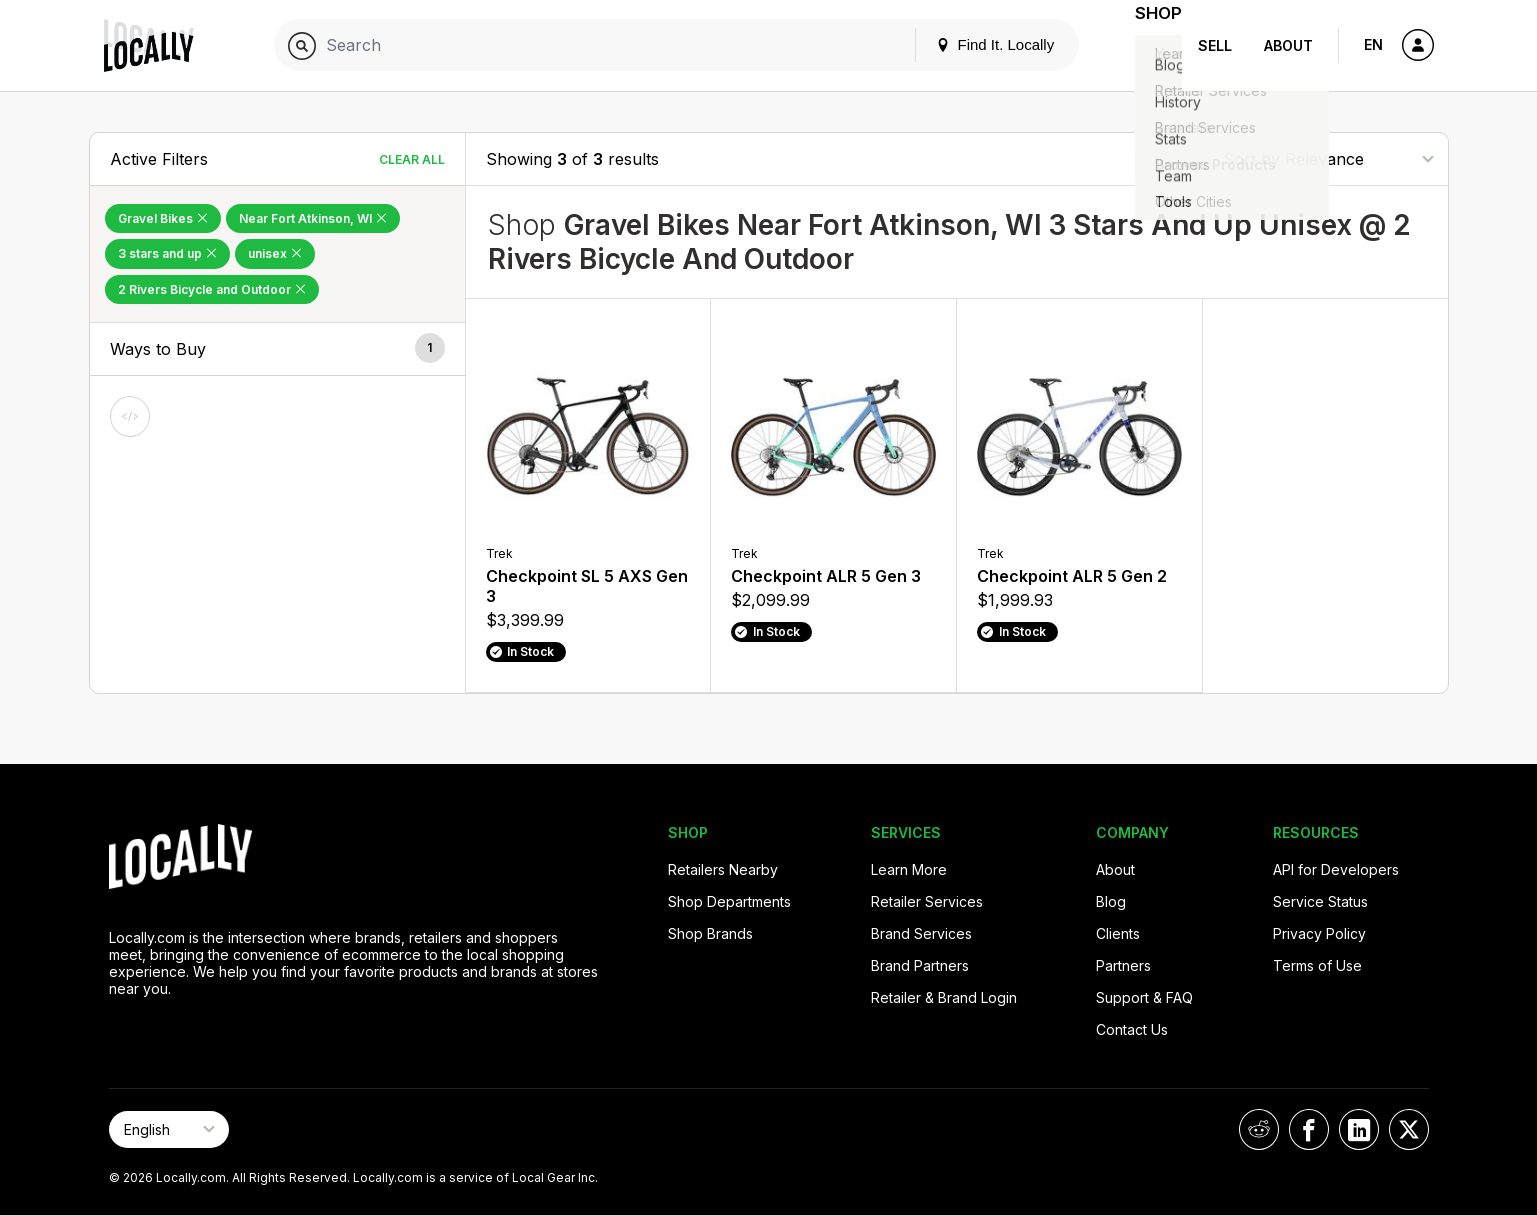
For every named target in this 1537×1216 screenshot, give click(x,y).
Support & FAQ (1144, 997)
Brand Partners (920, 965)
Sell (1215, 45)
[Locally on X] (1409, 1129)
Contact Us (1132, 1029)
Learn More (909, 869)
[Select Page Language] (169, 1129)
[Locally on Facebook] (1309, 1129)
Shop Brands (710, 933)
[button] (277, 349)
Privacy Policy (1319, 933)
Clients (1118, 933)
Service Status (1320, 901)
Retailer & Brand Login (944, 997)
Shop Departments (729, 901)
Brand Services (921, 933)
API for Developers (1336, 869)
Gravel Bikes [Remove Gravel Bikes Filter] (163, 218)
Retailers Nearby (723, 869)
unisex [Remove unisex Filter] (275, 253)
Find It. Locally (970, 44)
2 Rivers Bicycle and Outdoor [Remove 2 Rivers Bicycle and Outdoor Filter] (212, 289)
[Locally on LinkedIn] (1359, 1129)
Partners (1123, 965)
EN (1373, 44)
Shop (1146, 45)
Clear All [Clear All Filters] (412, 159)
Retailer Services (927, 901)
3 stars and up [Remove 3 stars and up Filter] (167, 253)
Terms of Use (1317, 965)
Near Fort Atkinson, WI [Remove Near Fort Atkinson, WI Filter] (313, 218)
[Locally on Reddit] (1259, 1129)
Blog (1111, 901)
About (1288, 45)
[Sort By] (1328, 158)
